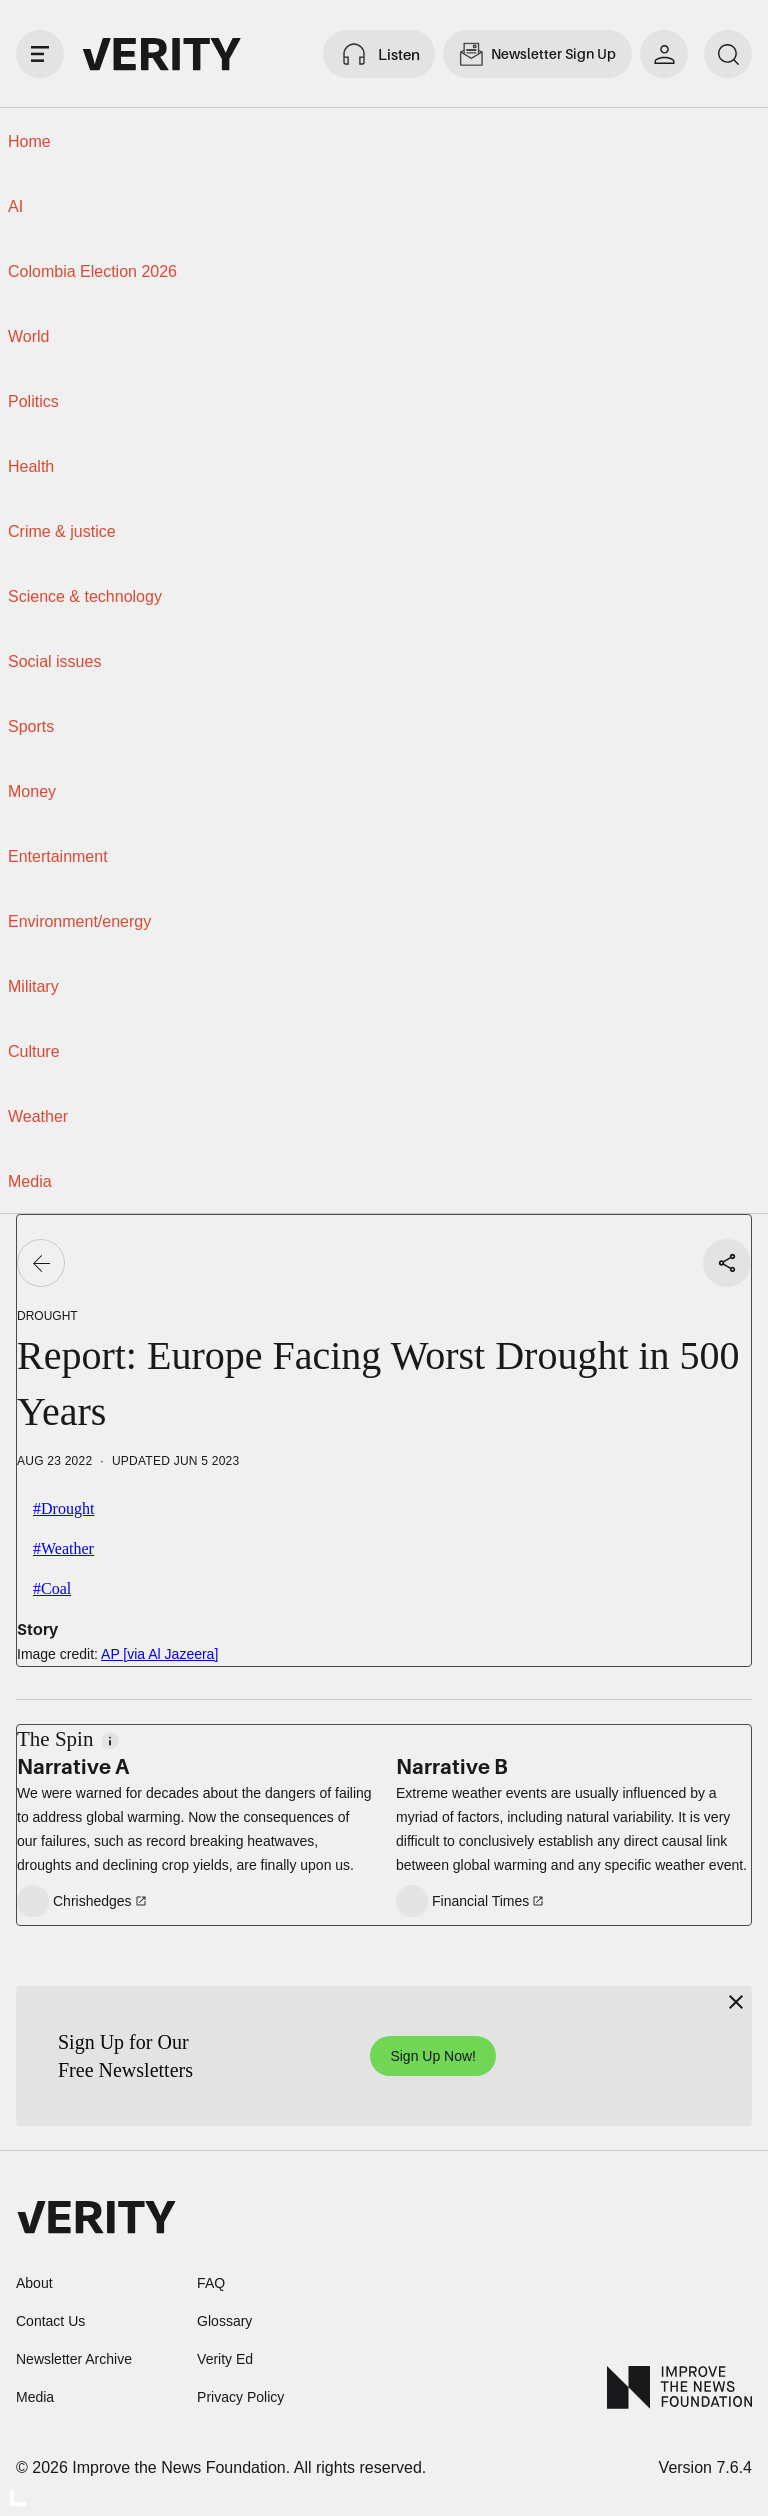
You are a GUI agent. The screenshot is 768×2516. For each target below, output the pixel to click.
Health (31, 466)
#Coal (52, 1588)
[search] (728, 54)
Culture (34, 1051)
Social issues (54, 661)
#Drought (63, 1508)
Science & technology (85, 596)
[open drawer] (40, 54)
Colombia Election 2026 (92, 271)
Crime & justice (62, 531)
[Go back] (41, 1263)
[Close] (736, 2002)
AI (15, 206)
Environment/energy (79, 921)
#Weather (63, 1548)
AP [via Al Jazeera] (159, 1654)
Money (32, 791)
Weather (38, 1116)
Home (29, 141)
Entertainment (58, 856)
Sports (31, 726)
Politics (33, 401)
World (29, 336)
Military (33, 986)
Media (30, 1181)
